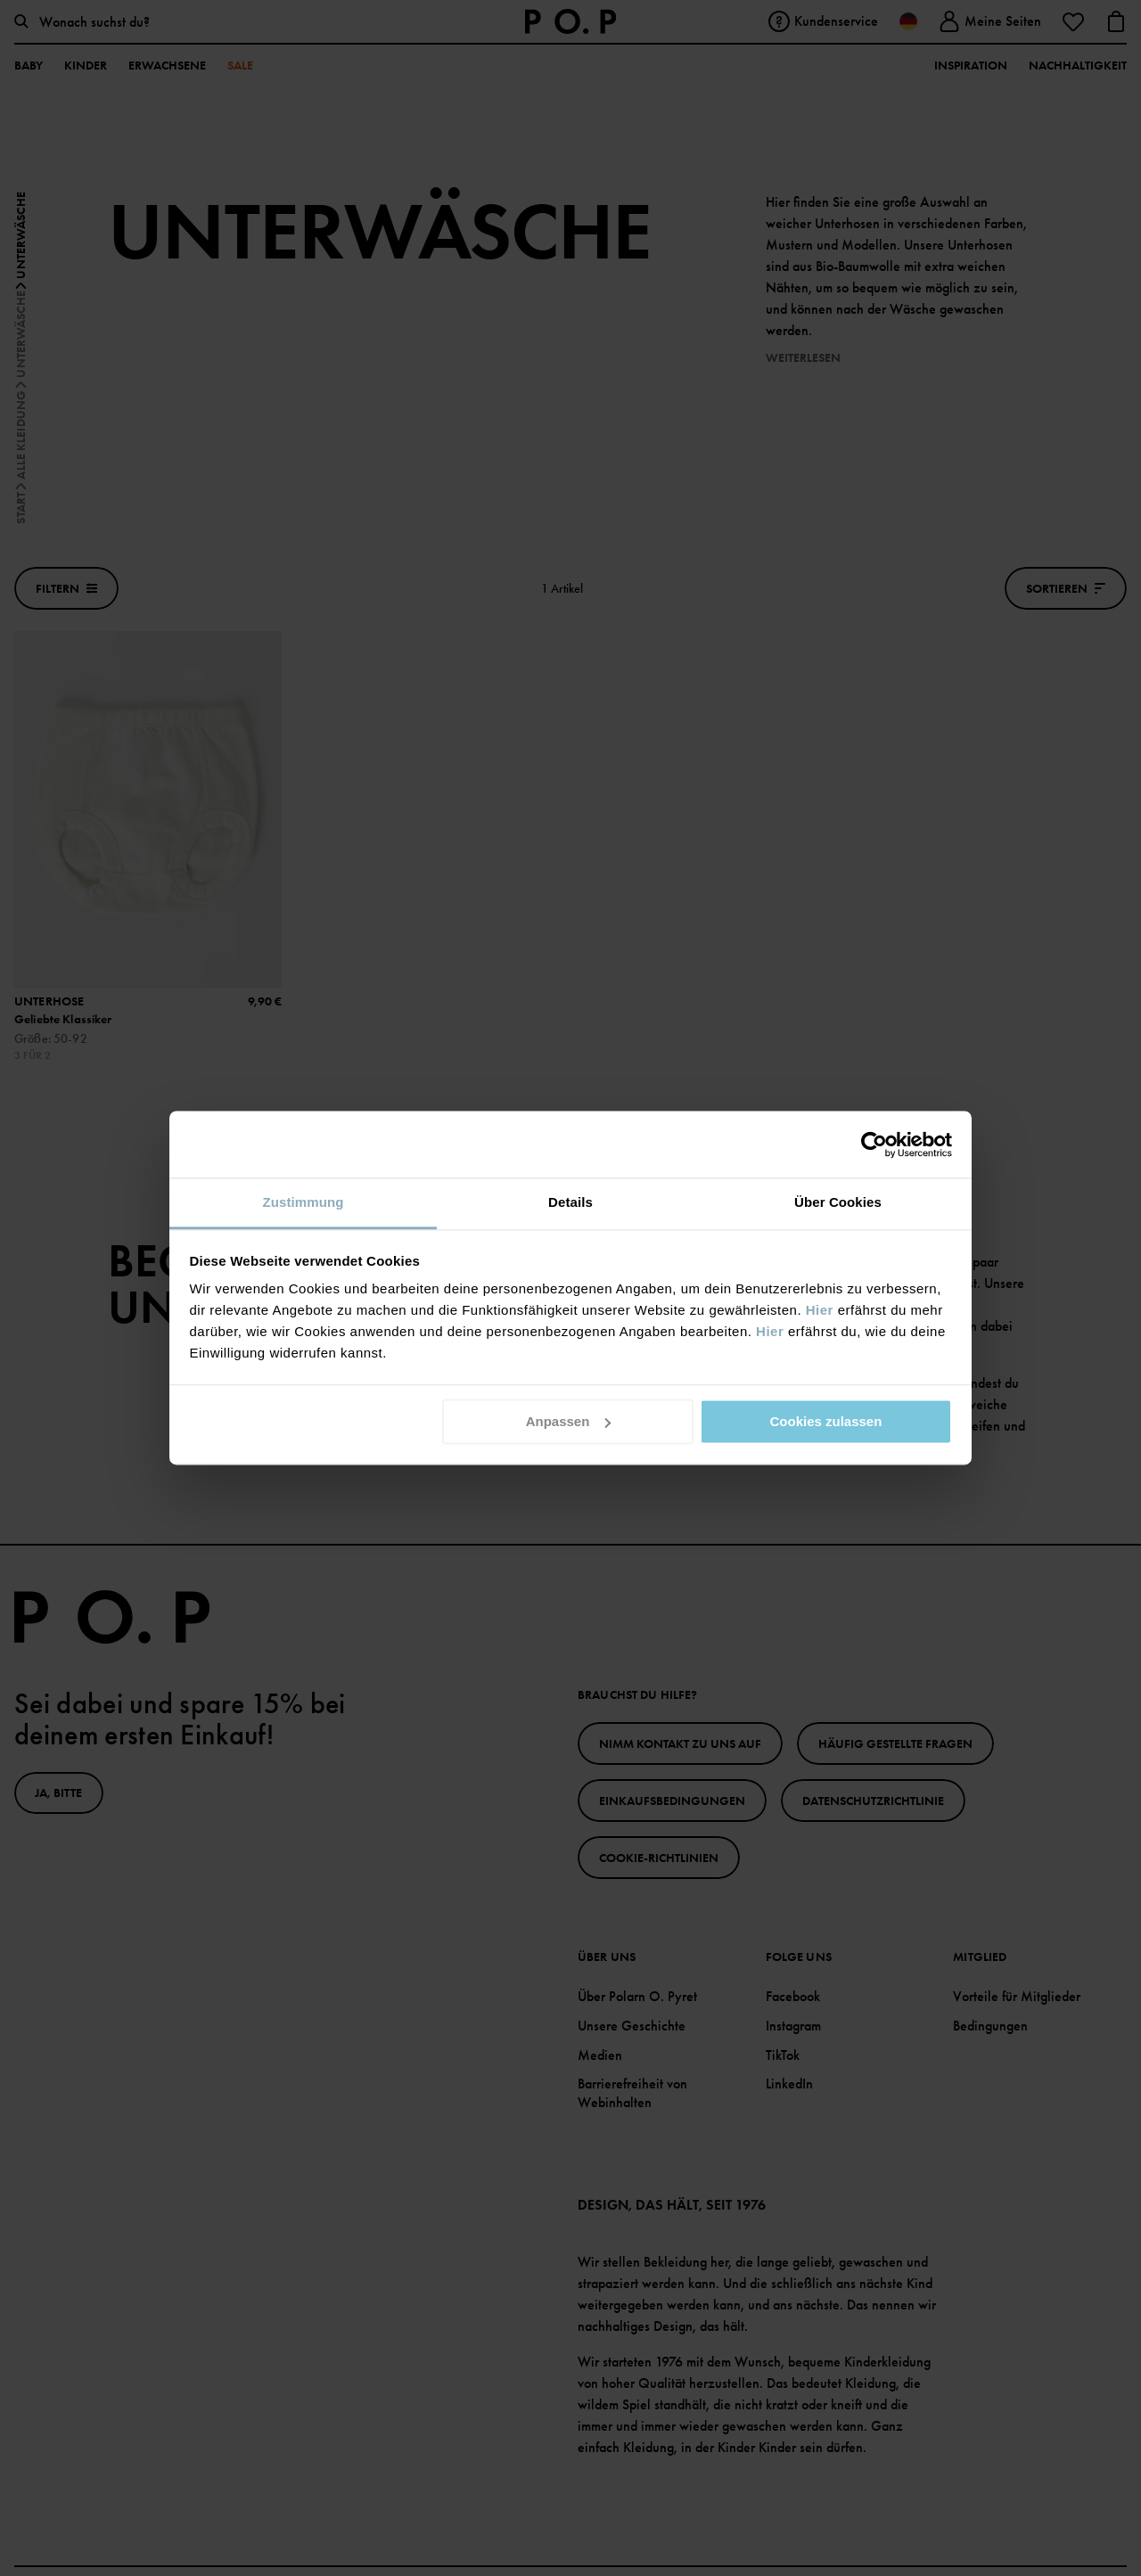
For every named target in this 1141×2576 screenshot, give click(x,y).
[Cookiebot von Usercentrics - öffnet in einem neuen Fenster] (874, 1144)
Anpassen (569, 1421)
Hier (819, 1309)
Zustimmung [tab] (303, 1202)
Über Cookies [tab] (838, 1202)
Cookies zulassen (825, 1421)
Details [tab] (570, 1202)
